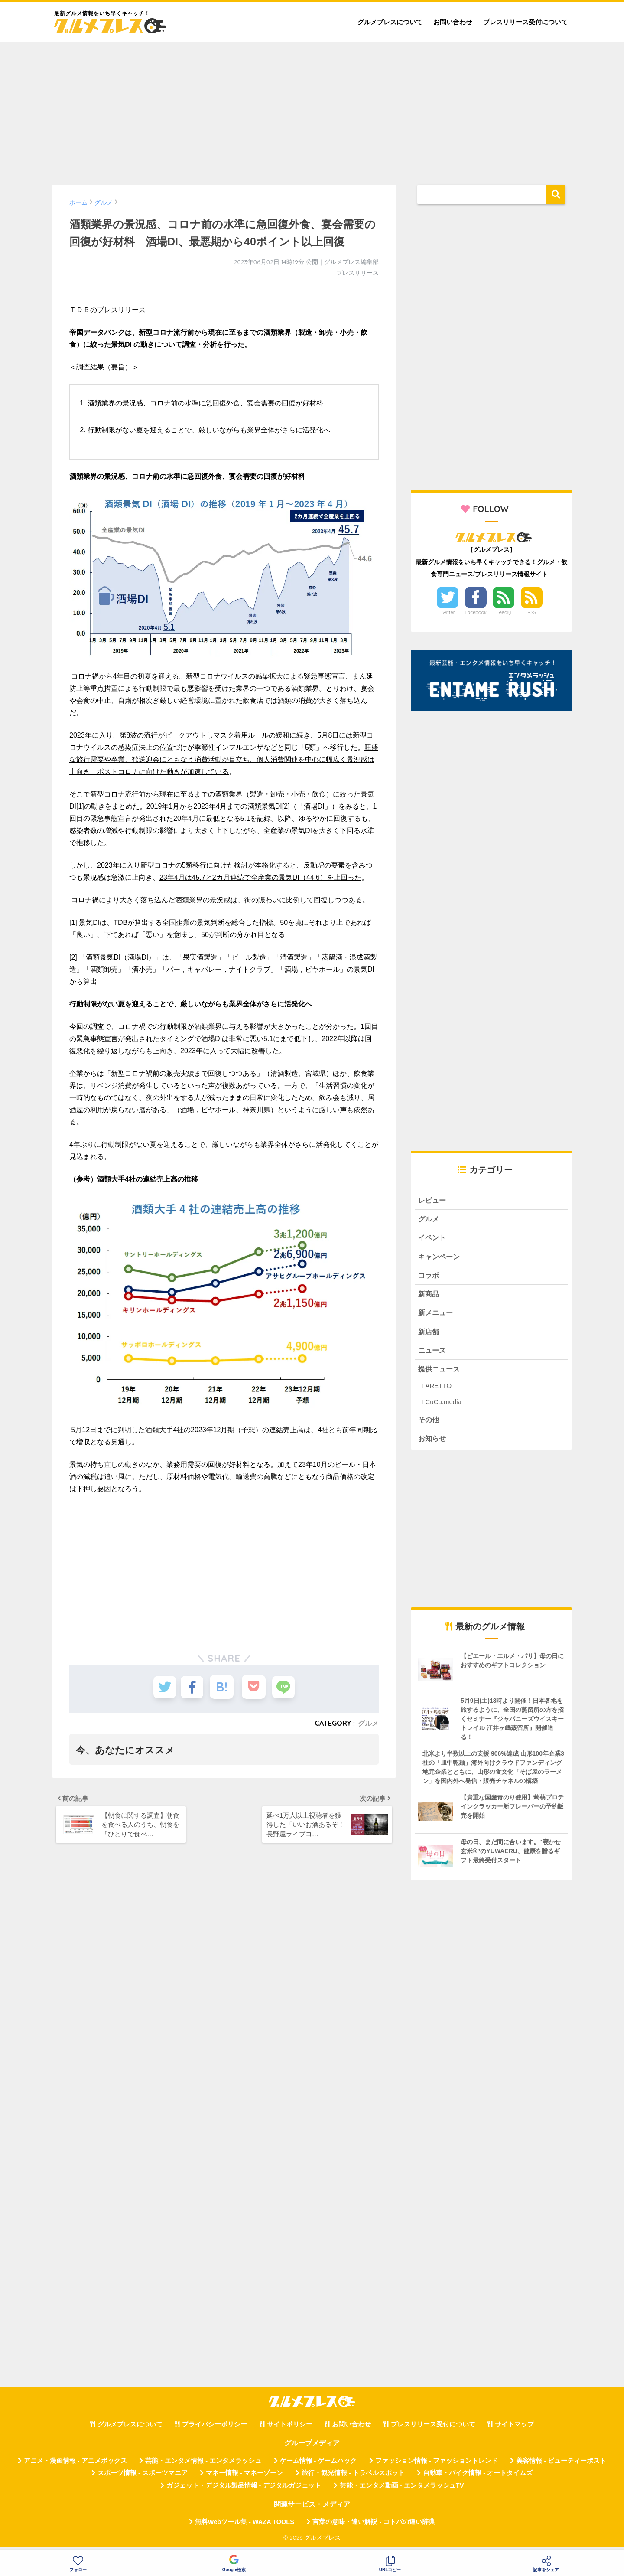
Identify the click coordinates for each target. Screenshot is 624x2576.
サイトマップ (514, 2429)
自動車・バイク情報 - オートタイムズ (478, 2478)
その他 (429, 1424)
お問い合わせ (452, 22)
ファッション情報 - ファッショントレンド (436, 2466)
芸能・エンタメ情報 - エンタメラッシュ (203, 2466)
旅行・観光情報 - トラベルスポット (353, 2478)
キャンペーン (440, 1258)
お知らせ (433, 1444)
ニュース (433, 1354)
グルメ (368, 1723)
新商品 (429, 1297)
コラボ (429, 1277)
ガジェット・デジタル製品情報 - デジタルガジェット (244, 2491)
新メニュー (436, 1316)
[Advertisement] (312, 109)
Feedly (504, 612)
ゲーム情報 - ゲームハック (318, 2466)
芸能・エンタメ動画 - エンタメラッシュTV (402, 2491)
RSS (531, 612)
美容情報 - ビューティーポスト (561, 2466)
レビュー (433, 1200)
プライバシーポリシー (214, 2429)
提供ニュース (440, 1373)
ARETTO (438, 1390)
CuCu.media (443, 1406)
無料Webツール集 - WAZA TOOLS (244, 2527)
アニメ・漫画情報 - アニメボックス (75, 2466)
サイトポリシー (289, 2429)
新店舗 (429, 1335)
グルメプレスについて (390, 22)
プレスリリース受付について (525, 22)
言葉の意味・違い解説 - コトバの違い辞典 (373, 2527)
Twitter (447, 612)
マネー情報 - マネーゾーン (244, 2478)
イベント (433, 1239)
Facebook (476, 612)
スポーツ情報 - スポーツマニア (143, 2478)
